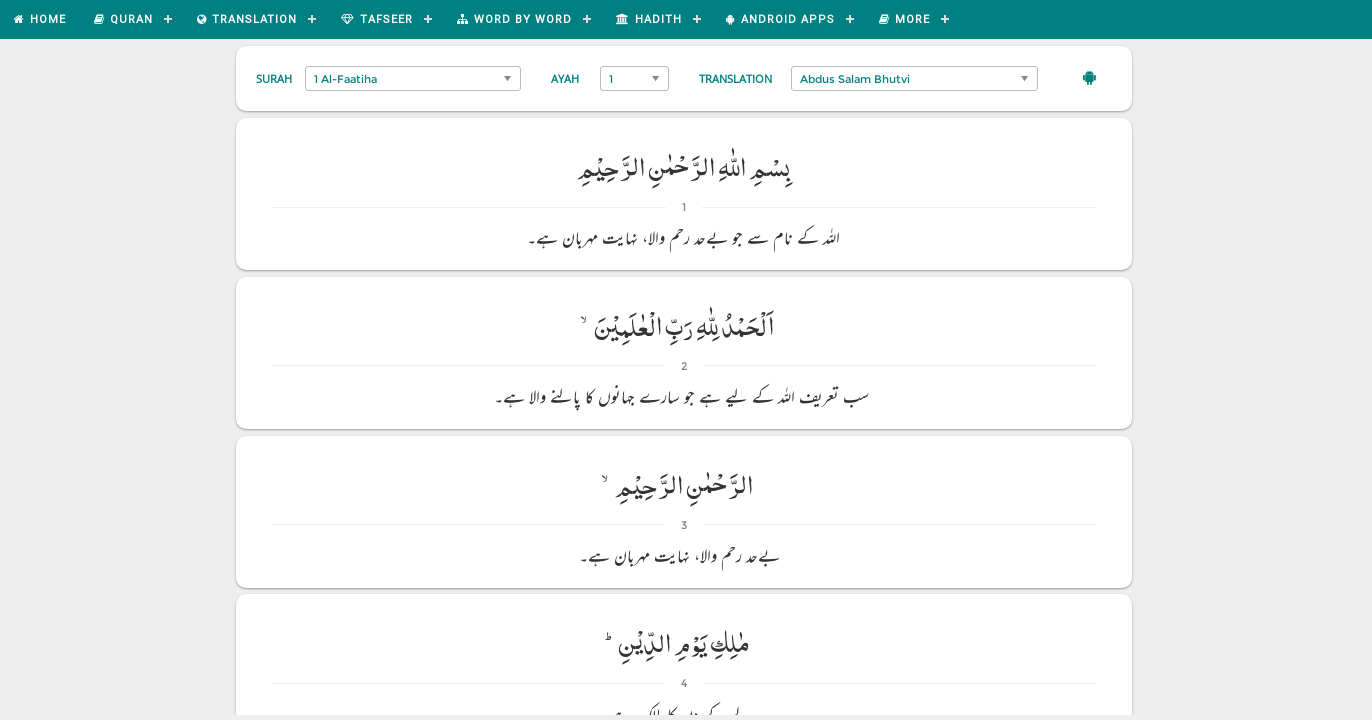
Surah (274, 78)
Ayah (565, 78)
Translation (735, 78)
